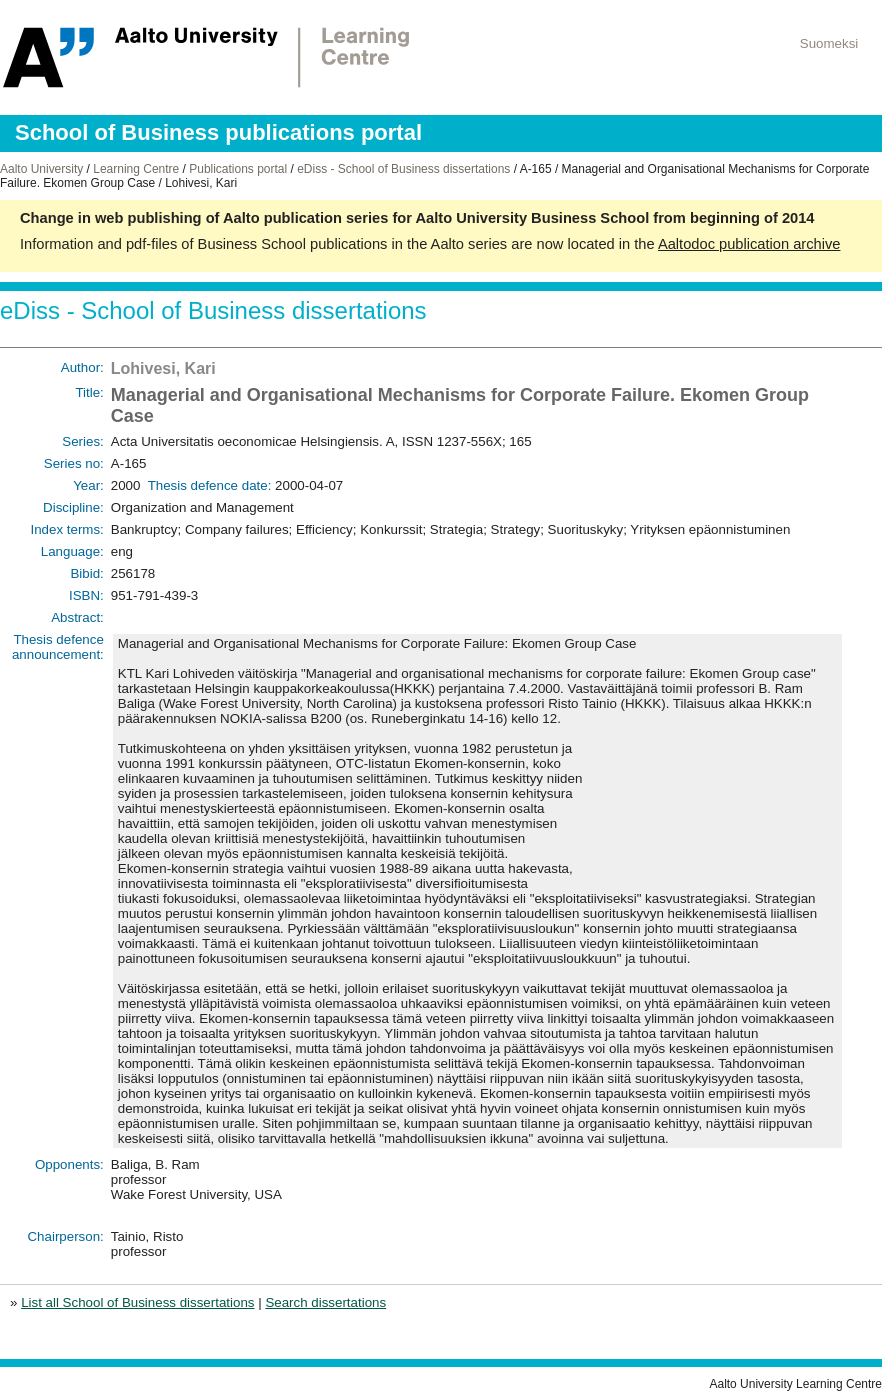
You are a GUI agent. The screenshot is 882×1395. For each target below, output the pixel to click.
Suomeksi (829, 43)
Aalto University (41, 169)
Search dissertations (325, 1302)
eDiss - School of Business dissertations (403, 169)
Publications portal (238, 169)
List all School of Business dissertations (137, 1302)
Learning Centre (136, 169)
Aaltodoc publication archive (749, 244)
